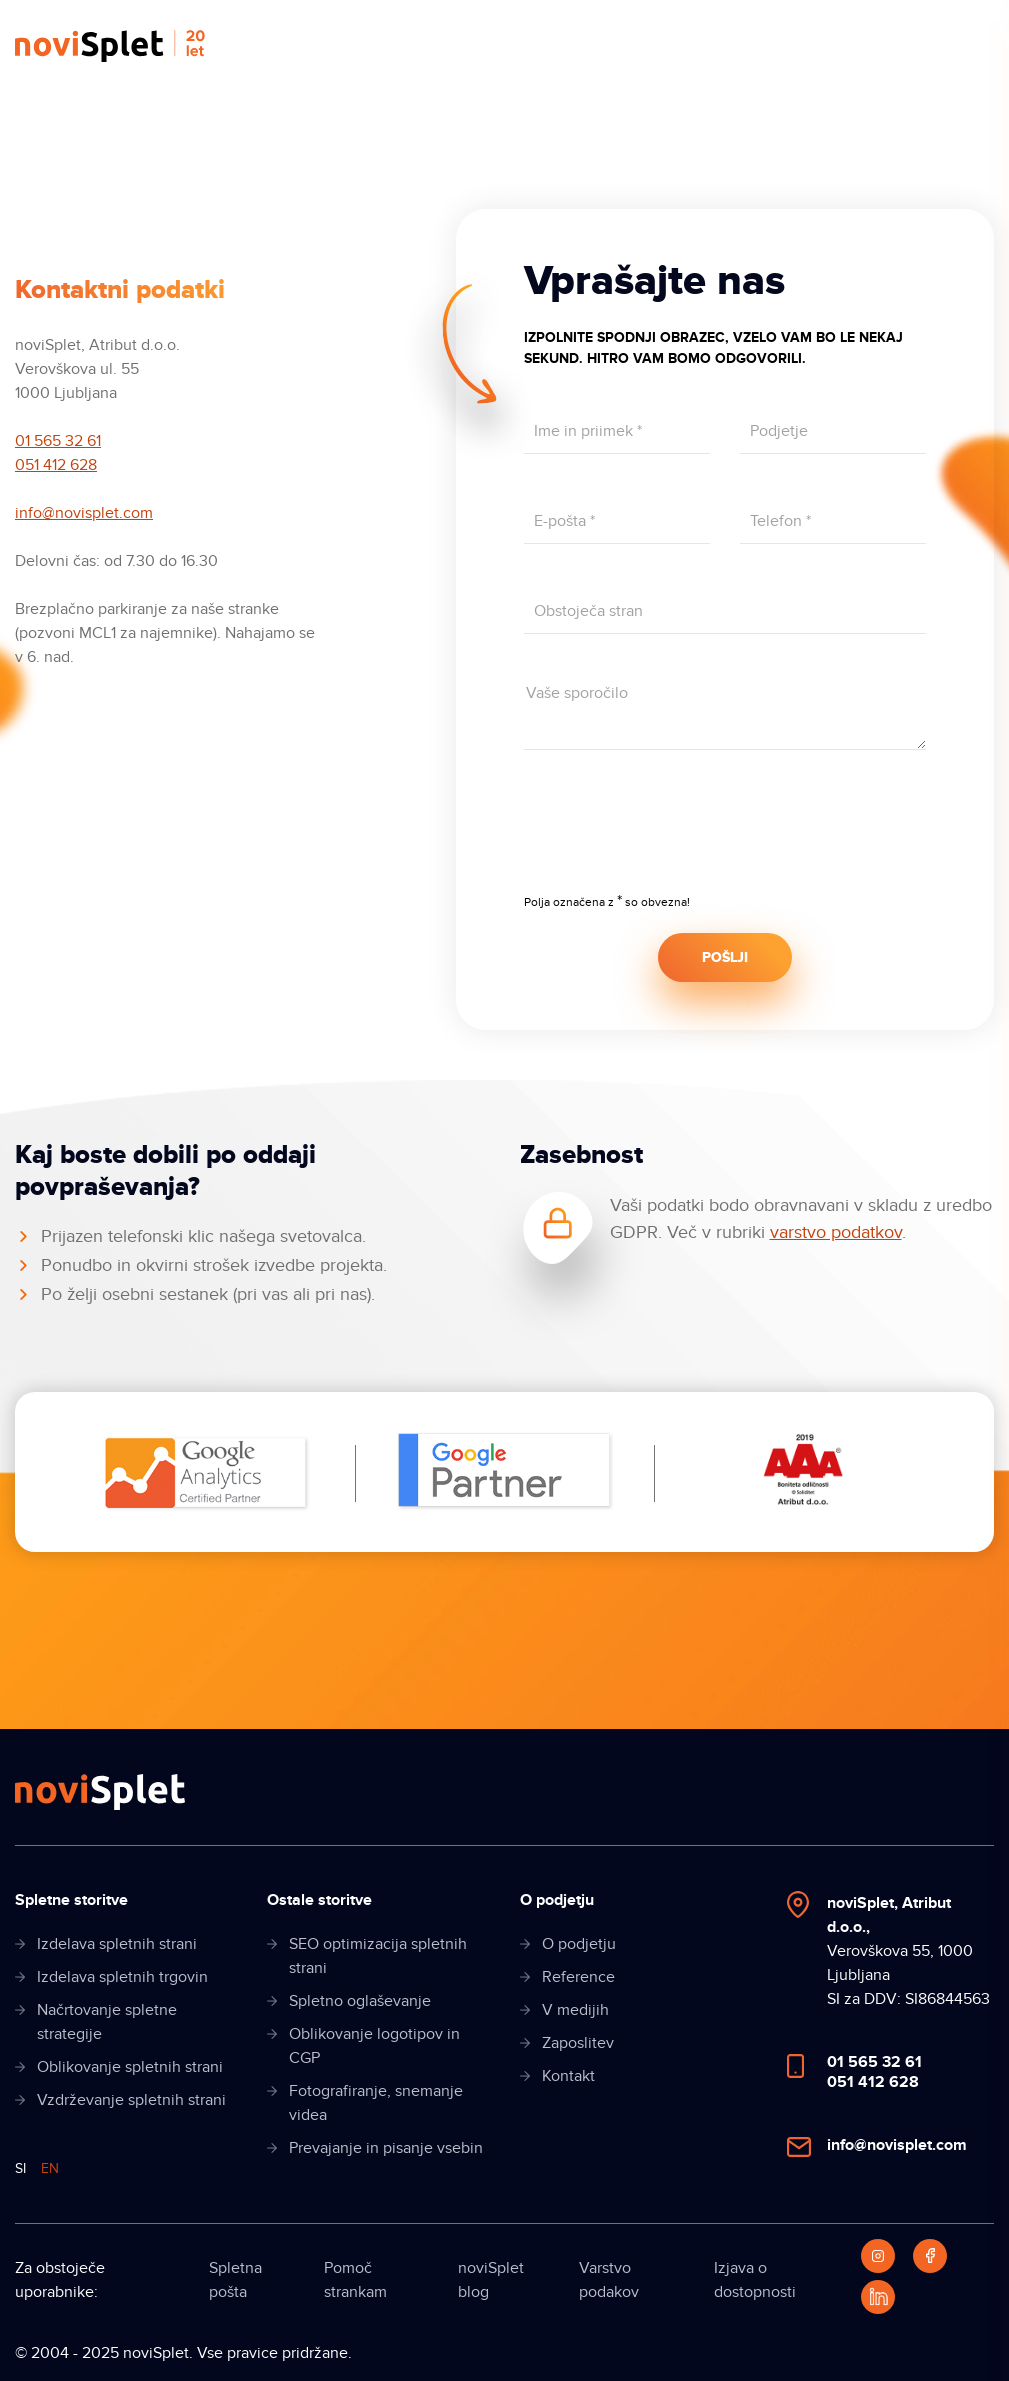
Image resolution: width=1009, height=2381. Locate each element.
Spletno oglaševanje (360, 2001)
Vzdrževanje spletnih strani (131, 2100)
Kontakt (568, 2076)
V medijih (575, 2010)
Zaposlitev (578, 2043)
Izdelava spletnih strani (117, 1944)
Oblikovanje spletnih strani (130, 2067)
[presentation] (676, 835)
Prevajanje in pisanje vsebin (386, 2148)
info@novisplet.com (84, 513)
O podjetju (579, 1944)
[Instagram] (878, 2256)
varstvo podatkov (836, 1232)
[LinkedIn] (878, 2297)
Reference (578, 1977)
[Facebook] (930, 2256)
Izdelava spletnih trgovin (122, 1977)
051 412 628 (56, 465)
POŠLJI (725, 957)
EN (50, 2168)
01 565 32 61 (58, 441)
